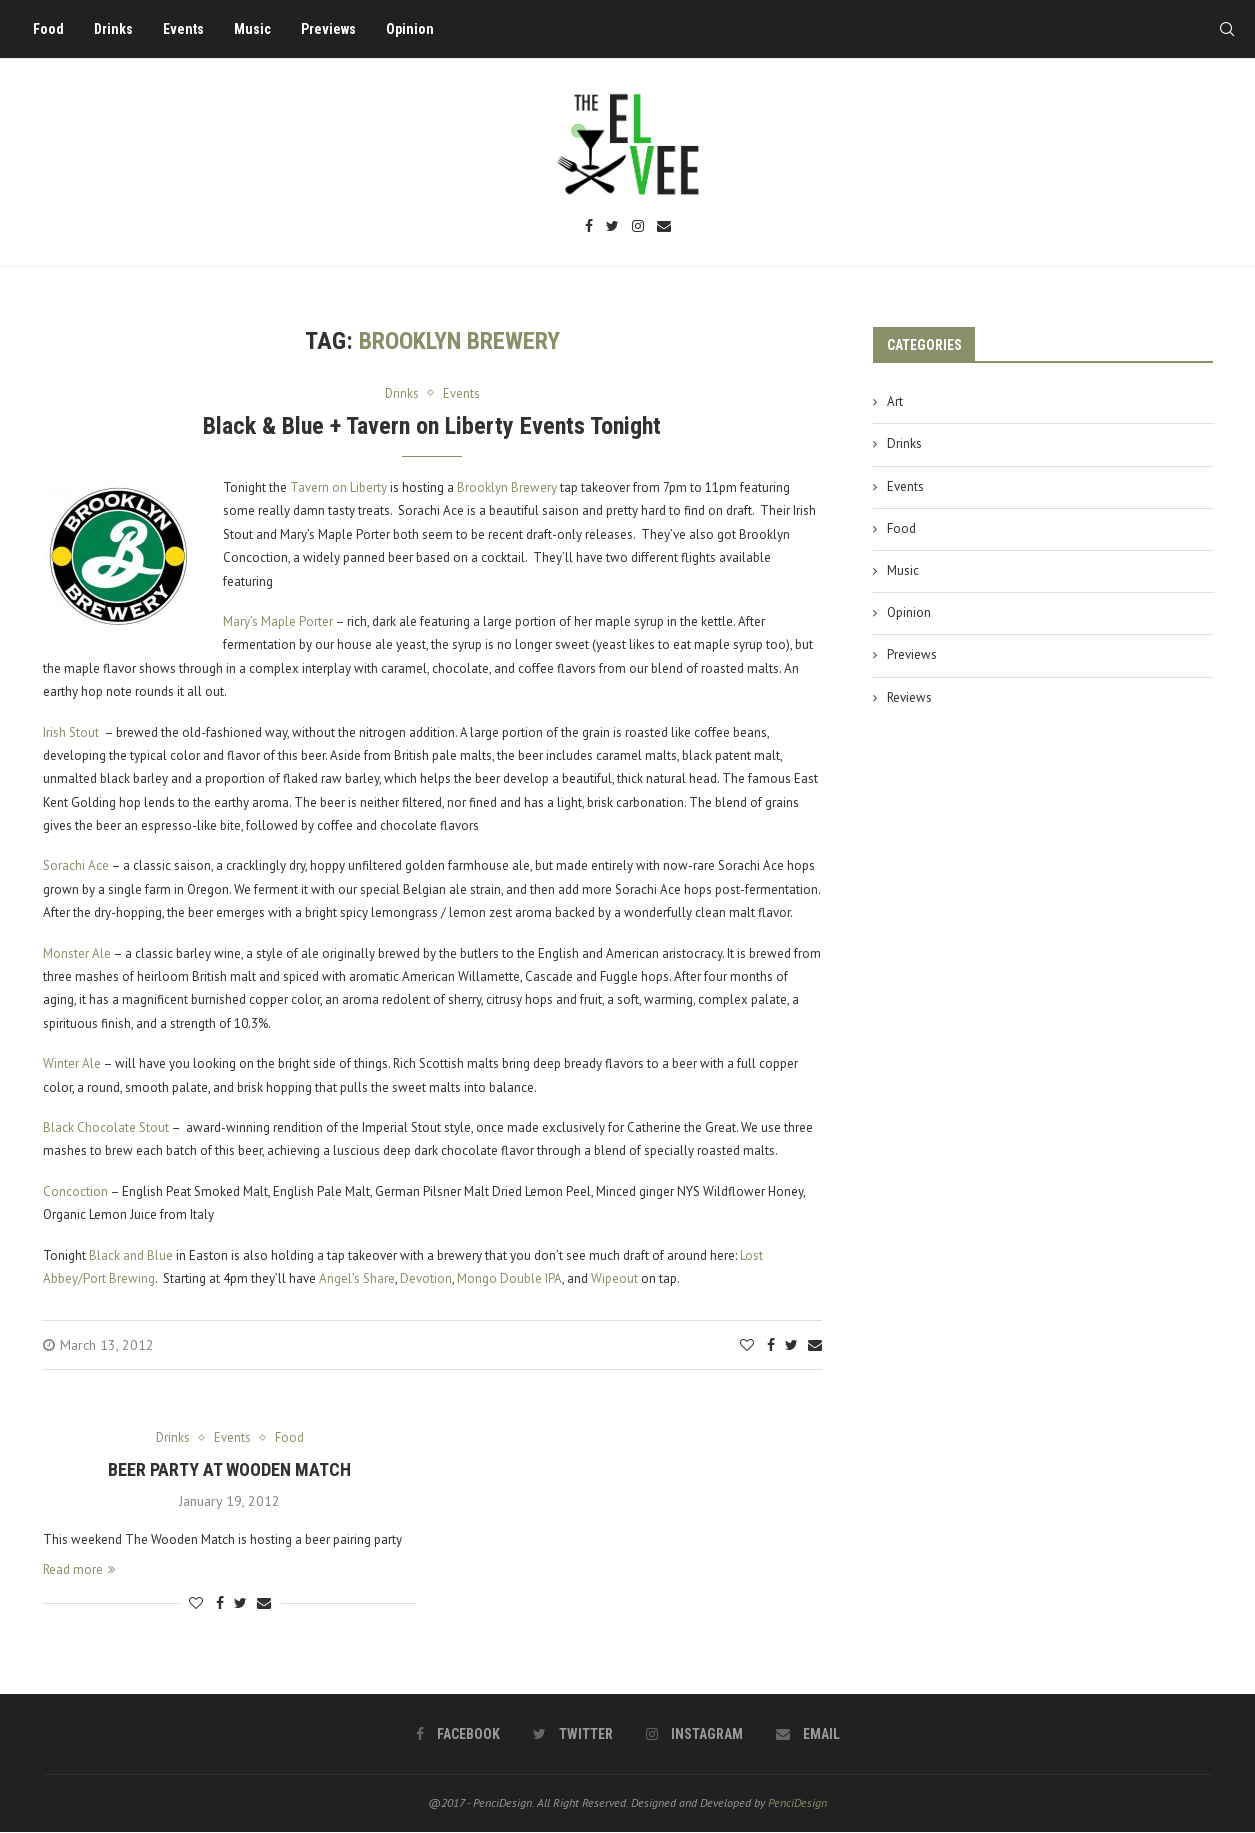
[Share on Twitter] (791, 1346)
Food (50, 29)
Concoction (75, 1191)
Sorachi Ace (76, 866)
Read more (79, 1570)
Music (254, 29)
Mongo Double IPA (509, 1278)
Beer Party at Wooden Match (229, 1469)
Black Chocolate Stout (106, 1127)
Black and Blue (131, 1255)
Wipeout (614, 1278)
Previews (330, 29)
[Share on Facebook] (771, 1346)
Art (895, 401)
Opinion (412, 29)
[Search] (1225, 29)
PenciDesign (797, 1803)
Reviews (909, 697)
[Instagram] (638, 227)
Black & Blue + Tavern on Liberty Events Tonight (432, 426)
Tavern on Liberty (338, 487)
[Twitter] (612, 227)
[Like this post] (747, 1346)
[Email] (664, 227)
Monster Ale (77, 953)
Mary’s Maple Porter (278, 621)
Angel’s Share (357, 1278)
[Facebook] (589, 227)
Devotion (426, 1278)
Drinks (115, 29)
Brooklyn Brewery (507, 487)
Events (185, 29)
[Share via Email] (815, 1346)
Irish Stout (71, 732)
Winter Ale (72, 1064)
